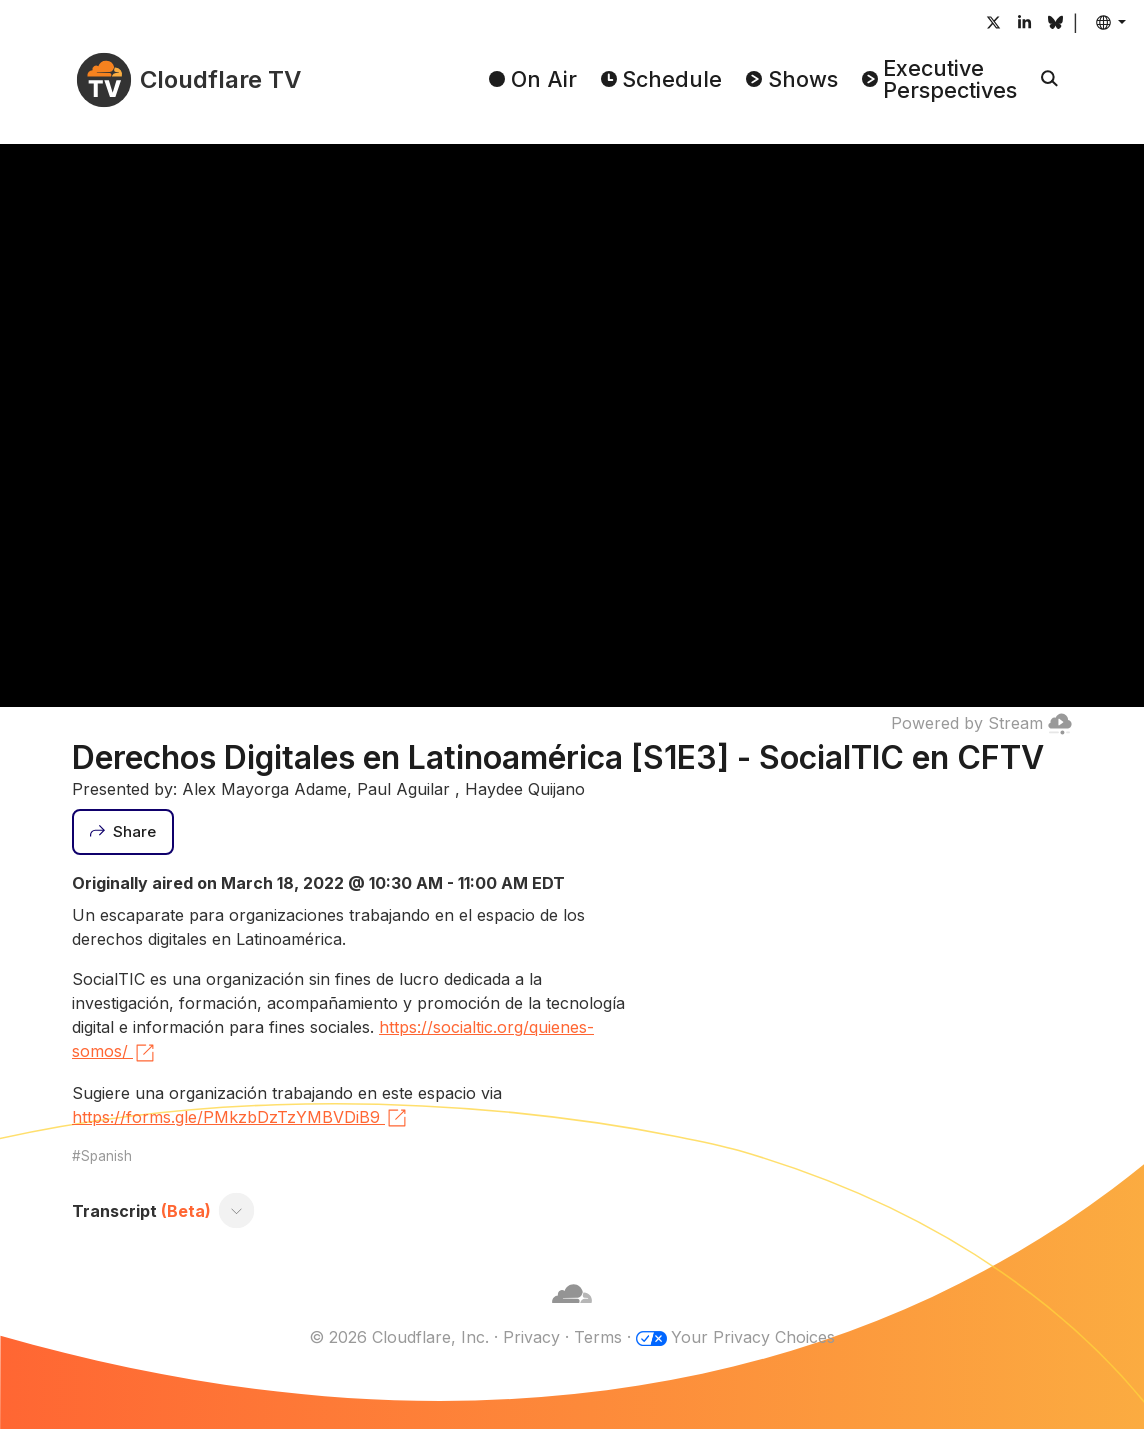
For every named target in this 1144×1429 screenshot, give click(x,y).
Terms (598, 1337)
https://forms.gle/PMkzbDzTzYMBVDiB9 (240, 1118)
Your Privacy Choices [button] (753, 1337)
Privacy (531, 1337)
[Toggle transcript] (237, 1211)
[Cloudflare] (572, 1313)
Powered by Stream (981, 723)
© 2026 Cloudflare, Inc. (399, 1337)
